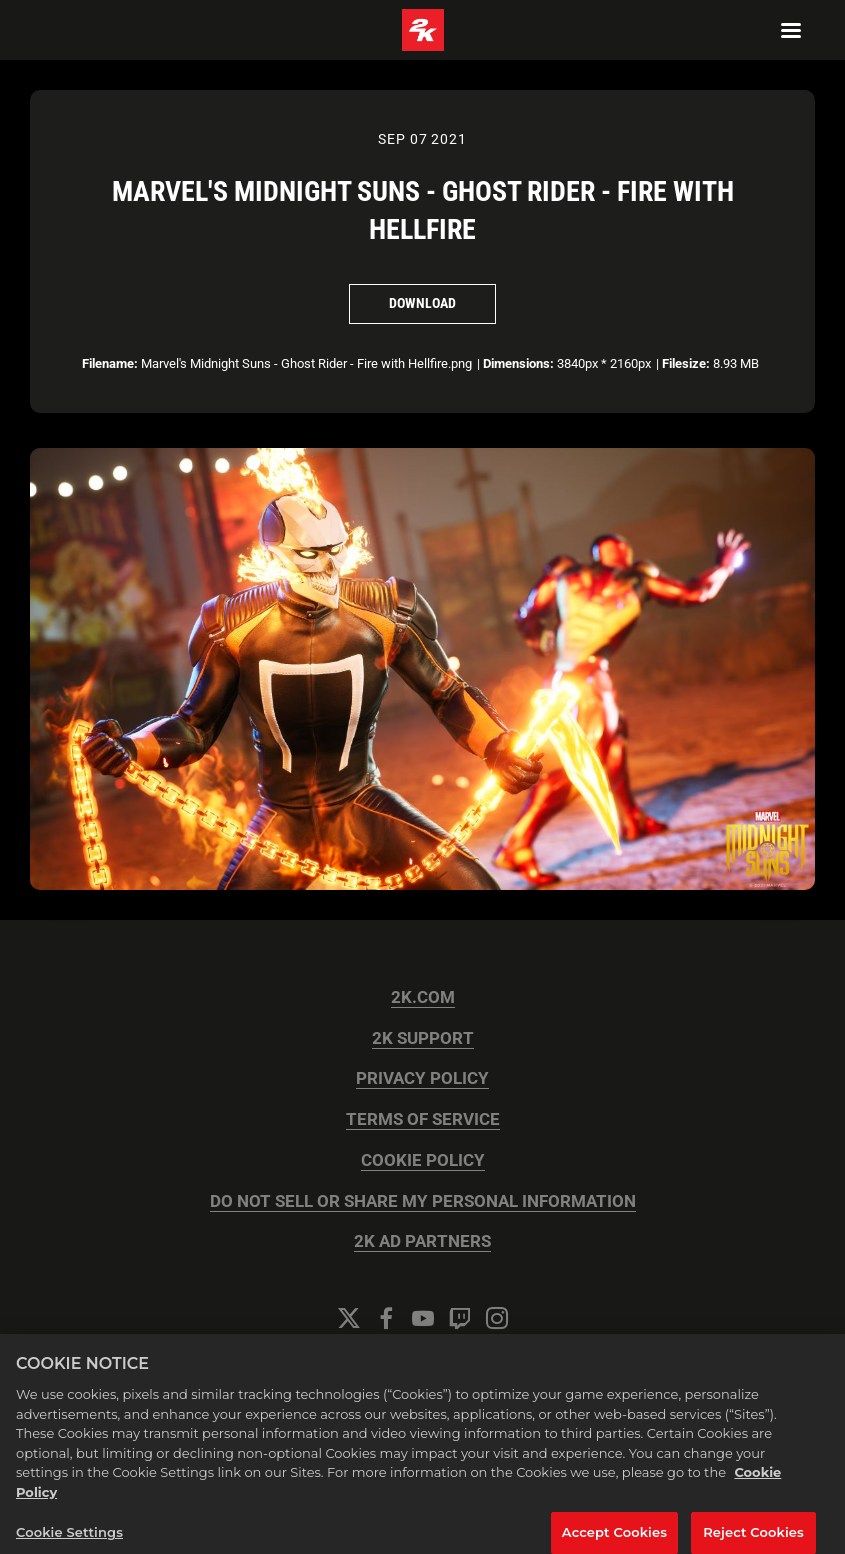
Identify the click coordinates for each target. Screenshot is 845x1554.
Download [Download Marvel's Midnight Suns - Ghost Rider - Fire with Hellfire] (422, 303)
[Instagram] (497, 1318)
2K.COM (423, 997)
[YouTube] (423, 1318)
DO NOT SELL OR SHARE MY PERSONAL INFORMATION (423, 1201)
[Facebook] (386, 1318)
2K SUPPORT (423, 1038)
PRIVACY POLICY (422, 1078)
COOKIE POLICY (423, 1160)
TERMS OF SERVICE (423, 1119)
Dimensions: (518, 363)
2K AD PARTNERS (422, 1241)
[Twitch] (460, 1318)
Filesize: (686, 363)
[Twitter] (349, 1318)
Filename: (110, 363)
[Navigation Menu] (791, 30)
